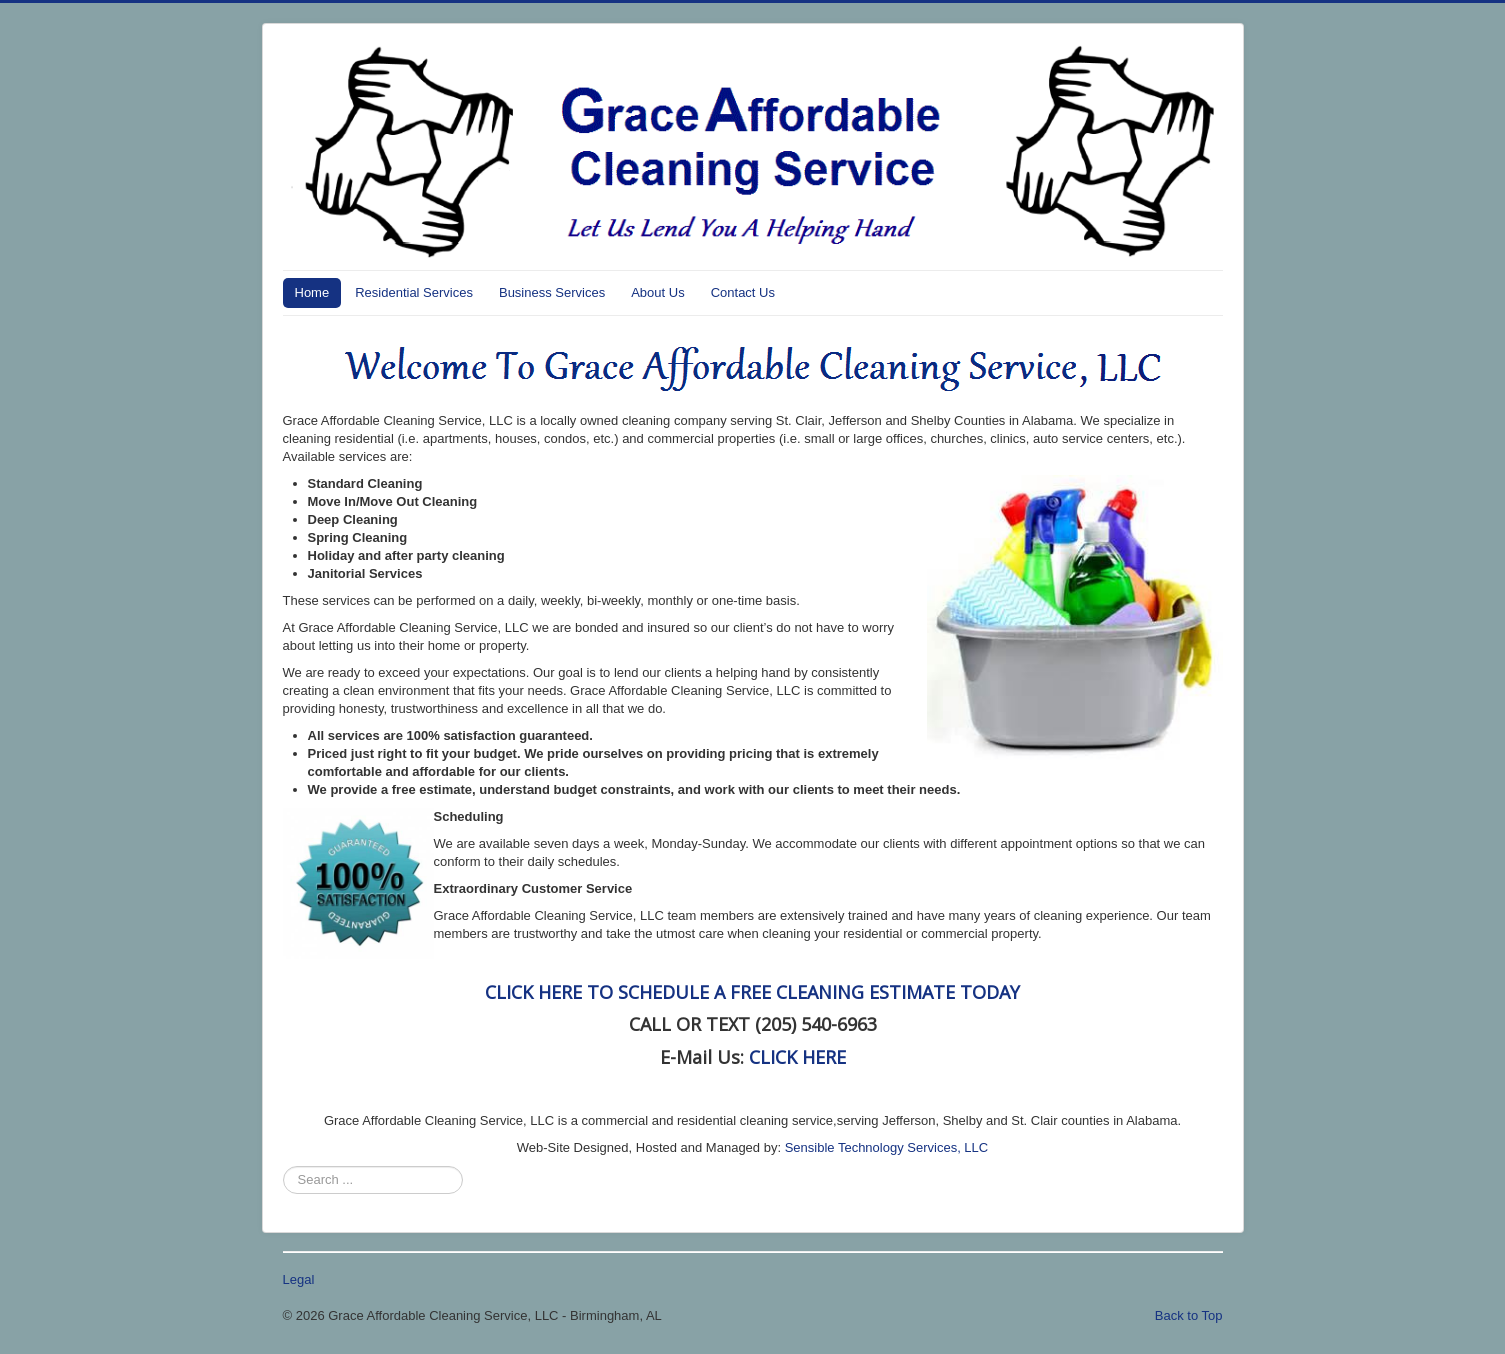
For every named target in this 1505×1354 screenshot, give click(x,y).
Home (312, 292)
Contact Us (743, 292)
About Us (657, 292)
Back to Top (1189, 1315)
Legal (299, 1279)
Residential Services (414, 292)
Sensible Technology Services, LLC (887, 1147)
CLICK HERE (797, 1057)
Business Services (552, 292)
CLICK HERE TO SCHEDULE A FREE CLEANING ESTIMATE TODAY (752, 992)
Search (283, 1166)
